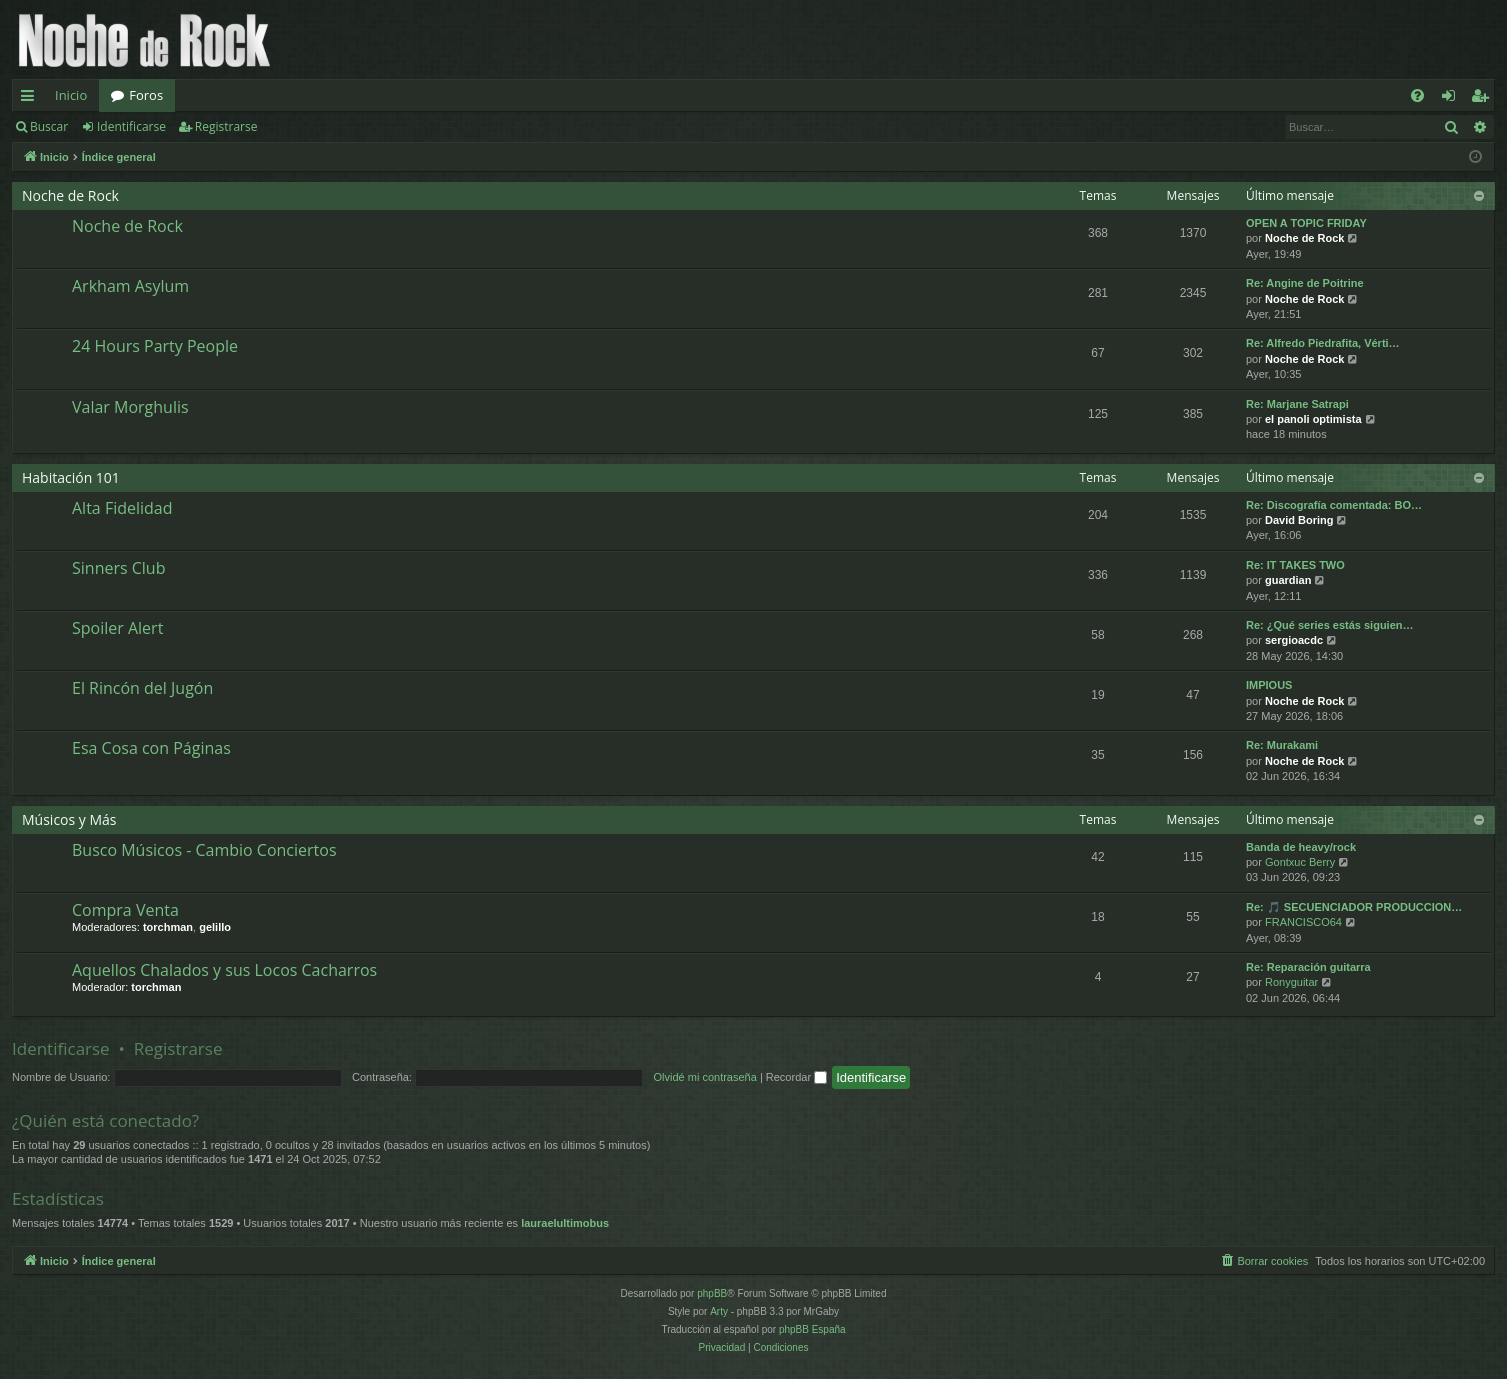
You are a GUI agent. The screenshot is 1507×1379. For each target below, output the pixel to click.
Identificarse (131, 126)
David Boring (1299, 520)
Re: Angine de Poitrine (1305, 283)
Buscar (49, 126)
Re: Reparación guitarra (1308, 967)
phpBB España (812, 1329)
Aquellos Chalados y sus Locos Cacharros (224, 970)
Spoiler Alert (117, 628)
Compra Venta (125, 910)
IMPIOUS (1269, 685)
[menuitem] (1417, 95)
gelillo (215, 927)
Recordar (796, 1077)
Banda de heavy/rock (1301, 847)
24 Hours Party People (155, 346)
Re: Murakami (1282, 745)
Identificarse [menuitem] (1453, 99)
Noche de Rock (70, 195)
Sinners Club (118, 568)
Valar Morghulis (130, 407)
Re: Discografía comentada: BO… (1334, 505)
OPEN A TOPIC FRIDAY (1306, 223)
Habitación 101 (71, 477)
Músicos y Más (69, 819)
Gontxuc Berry (1300, 862)
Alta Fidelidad (122, 508)
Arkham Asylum (130, 286)
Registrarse (226, 126)
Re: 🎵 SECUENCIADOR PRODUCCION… (1354, 907)
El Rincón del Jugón (142, 688)
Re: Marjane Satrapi (1297, 404)
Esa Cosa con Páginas (151, 748)
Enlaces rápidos (31, 99)
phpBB (712, 1293)
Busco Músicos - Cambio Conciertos (204, 850)
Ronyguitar (1291, 982)
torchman (168, 927)
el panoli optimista (1313, 419)
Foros (146, 95)
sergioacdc (1294, 640)
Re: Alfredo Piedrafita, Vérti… (1323, 343)
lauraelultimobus (565, 1223)
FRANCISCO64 (1303, 922)
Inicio (71, 95)
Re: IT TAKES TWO (1295, 565)
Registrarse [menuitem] (1484, 99)
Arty (719, 1311)
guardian (1288, 580)
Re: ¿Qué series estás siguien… (1330, 625)
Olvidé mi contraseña (705, 1077)
